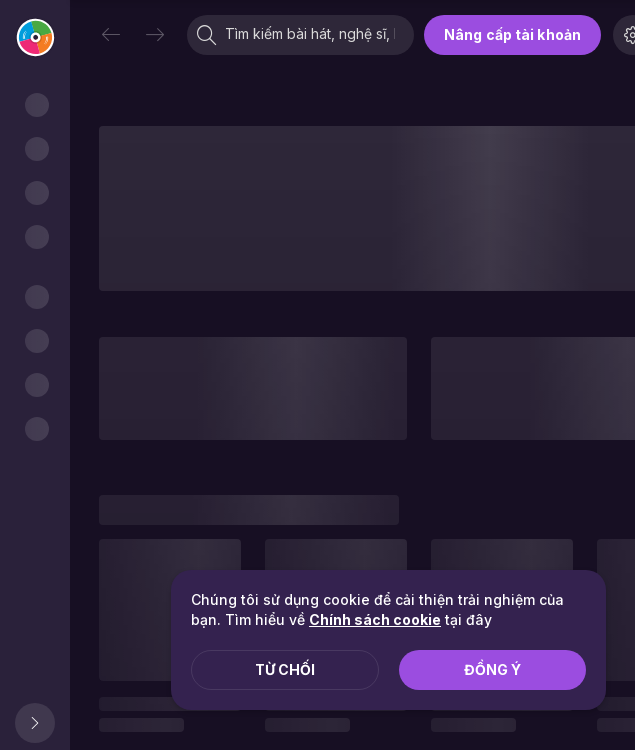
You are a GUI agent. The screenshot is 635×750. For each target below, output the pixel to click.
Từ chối (285, 669)
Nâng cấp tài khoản (512, 34)
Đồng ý (492, 669)
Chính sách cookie (375, 619)
